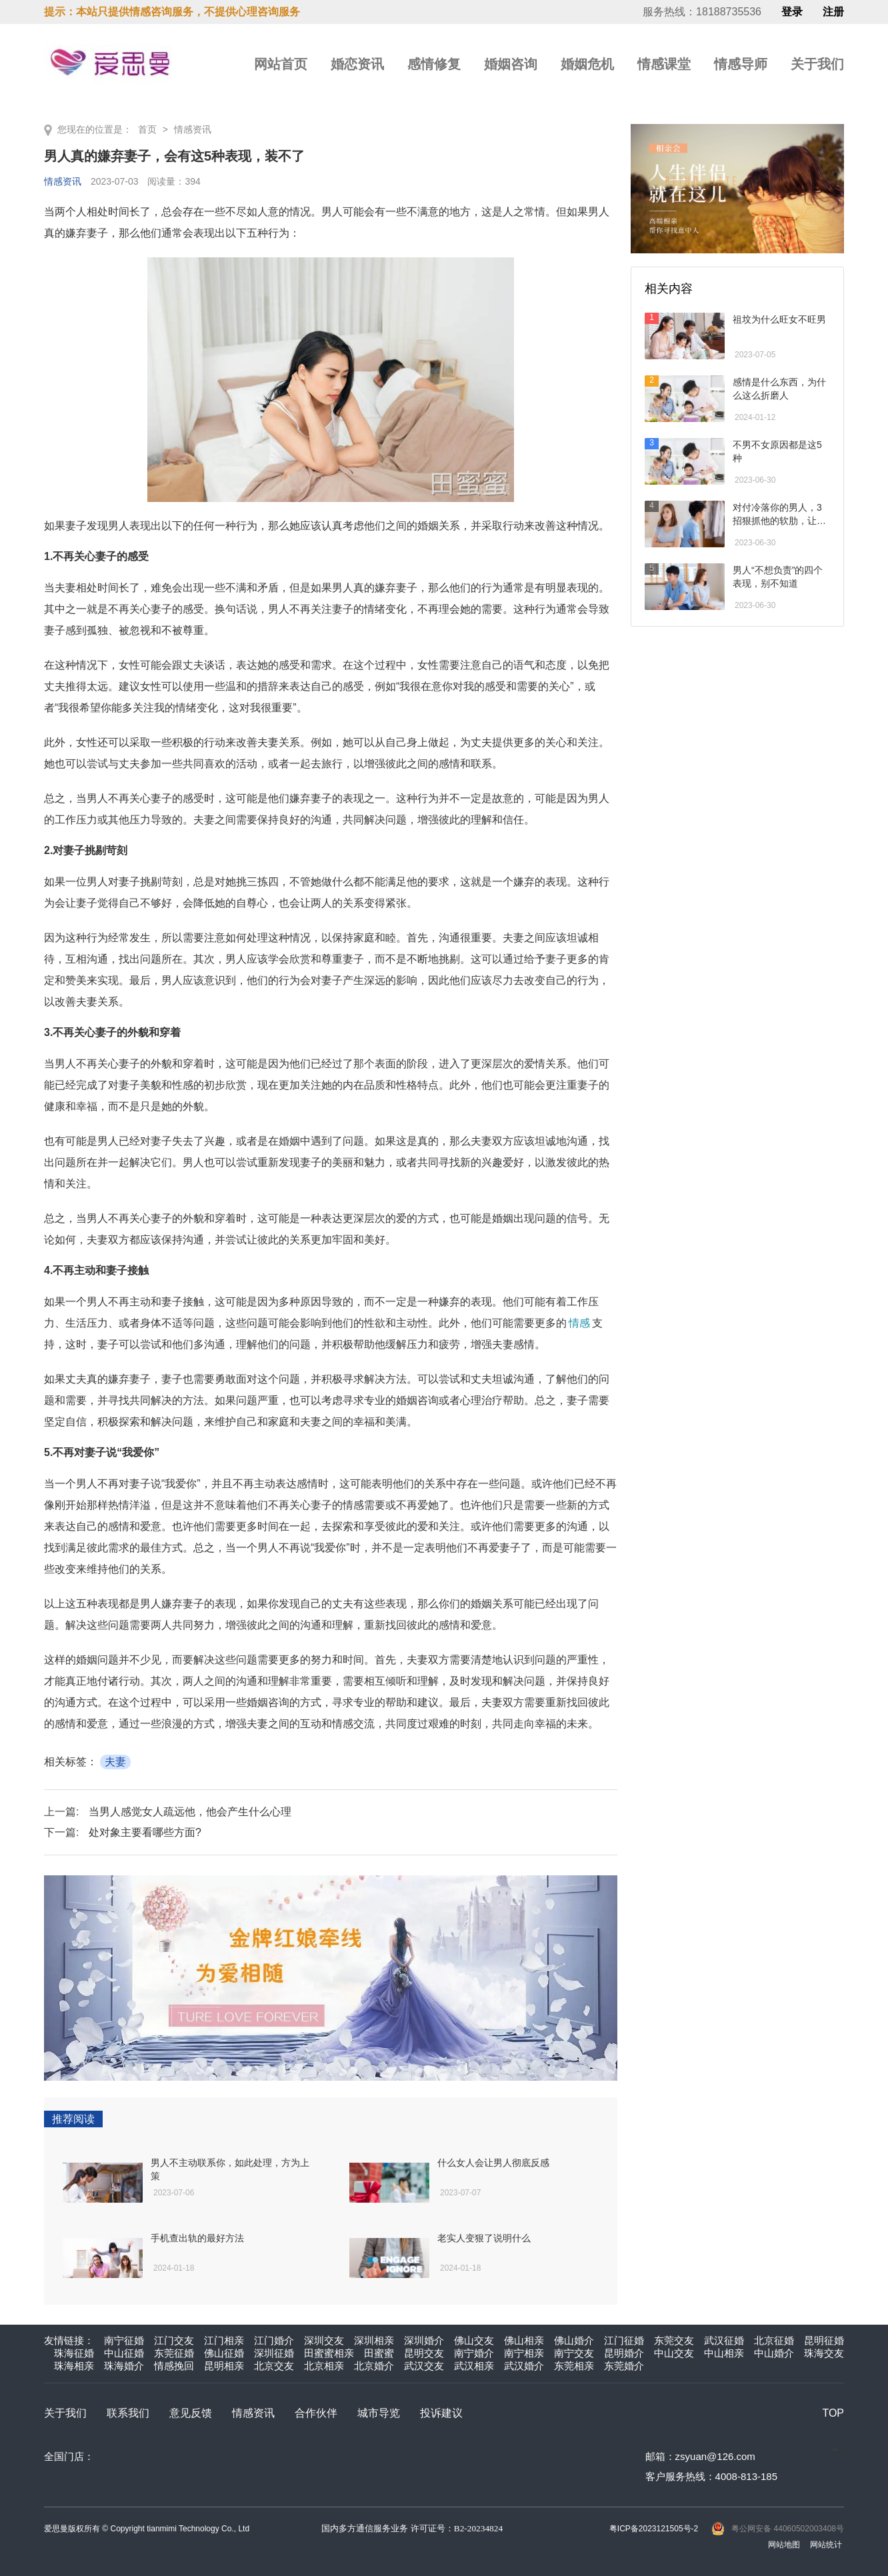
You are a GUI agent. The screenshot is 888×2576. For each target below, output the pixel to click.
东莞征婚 (174, 2353)
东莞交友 (674, 2340)
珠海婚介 (124, 2365)
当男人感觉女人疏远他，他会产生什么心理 (190, 1811)
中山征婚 (124, 2353)
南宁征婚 (124, 2340)
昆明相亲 (224, 2365)
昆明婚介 (624, 2353)
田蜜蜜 (379, 2353)
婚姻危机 (587, 64)
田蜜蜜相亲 (329, 2353)
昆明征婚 (824, 2340)
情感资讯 (192, 129)
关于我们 (817, 64)
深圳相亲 (374, 2340)
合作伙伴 (316, 2413)
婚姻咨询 (510, 64)
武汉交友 (424, 2365)
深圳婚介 (424, 2340)
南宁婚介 (474, 2353)
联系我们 (128, 2413)
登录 (792, 12)
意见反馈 (190, 2413)
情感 (579, 1323)
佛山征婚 (224, 2353)
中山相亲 (724, 2353)
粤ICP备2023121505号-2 (653, 2528)
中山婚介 (774, 2353)
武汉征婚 (724, 2340)
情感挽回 (174, 2365)
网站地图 (784, 2544)
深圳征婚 (274, 2353)
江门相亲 (224, 2340)
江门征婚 (624, 2340)
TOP (833, 2413)
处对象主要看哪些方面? (145, 1832)
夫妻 (115, 1761)
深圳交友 (324, 2340)
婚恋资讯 (357, 64)
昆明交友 (424, 2353)
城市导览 (378, 2413)
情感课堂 (664, 64)
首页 (147, 129)
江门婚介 (274, 2340)
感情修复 (434, 64)
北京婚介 (374, 2365)
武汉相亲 (474, 2365)
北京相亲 (324, 2365)
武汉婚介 (524, 2365)
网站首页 (280, 64)
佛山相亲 (524, 2340)
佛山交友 (474, 2340)
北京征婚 (774, 2340)
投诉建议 (441, 2413)
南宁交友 (574, 2353)
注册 (833, 12)
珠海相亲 (74, 2365)
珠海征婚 (74, 2353)
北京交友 (274, 2365)
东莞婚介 (624, 2365)
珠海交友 (824, 2353)
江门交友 (174, 2340)
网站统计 (826, 2544)
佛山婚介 (574, 2340)
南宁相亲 (524, 2353)
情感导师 (740, 64)
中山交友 (674, 2353)
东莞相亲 (574, 2365)
